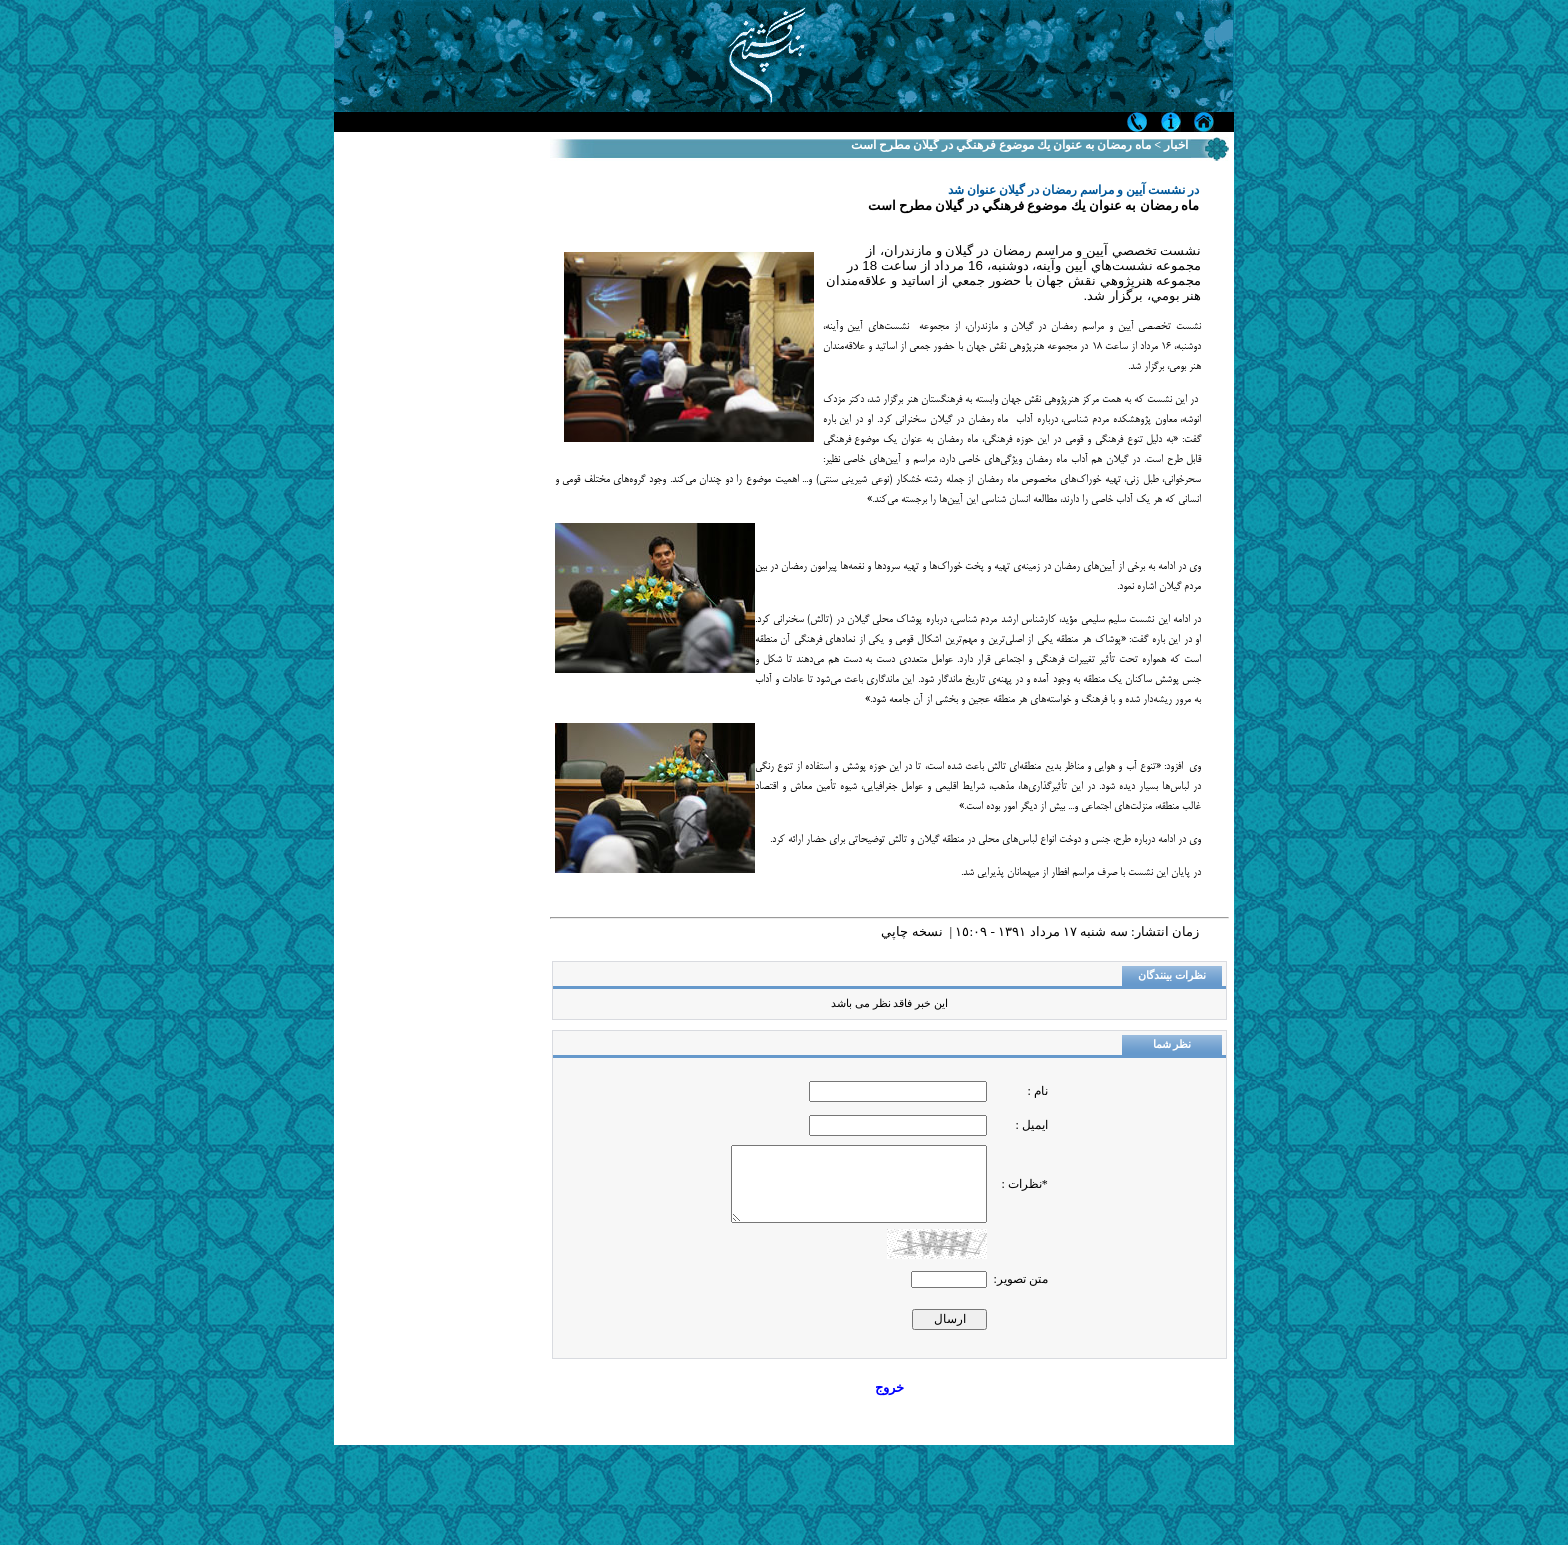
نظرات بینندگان (1172, 975)
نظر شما (1172, 1044)
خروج (889, 1387)
